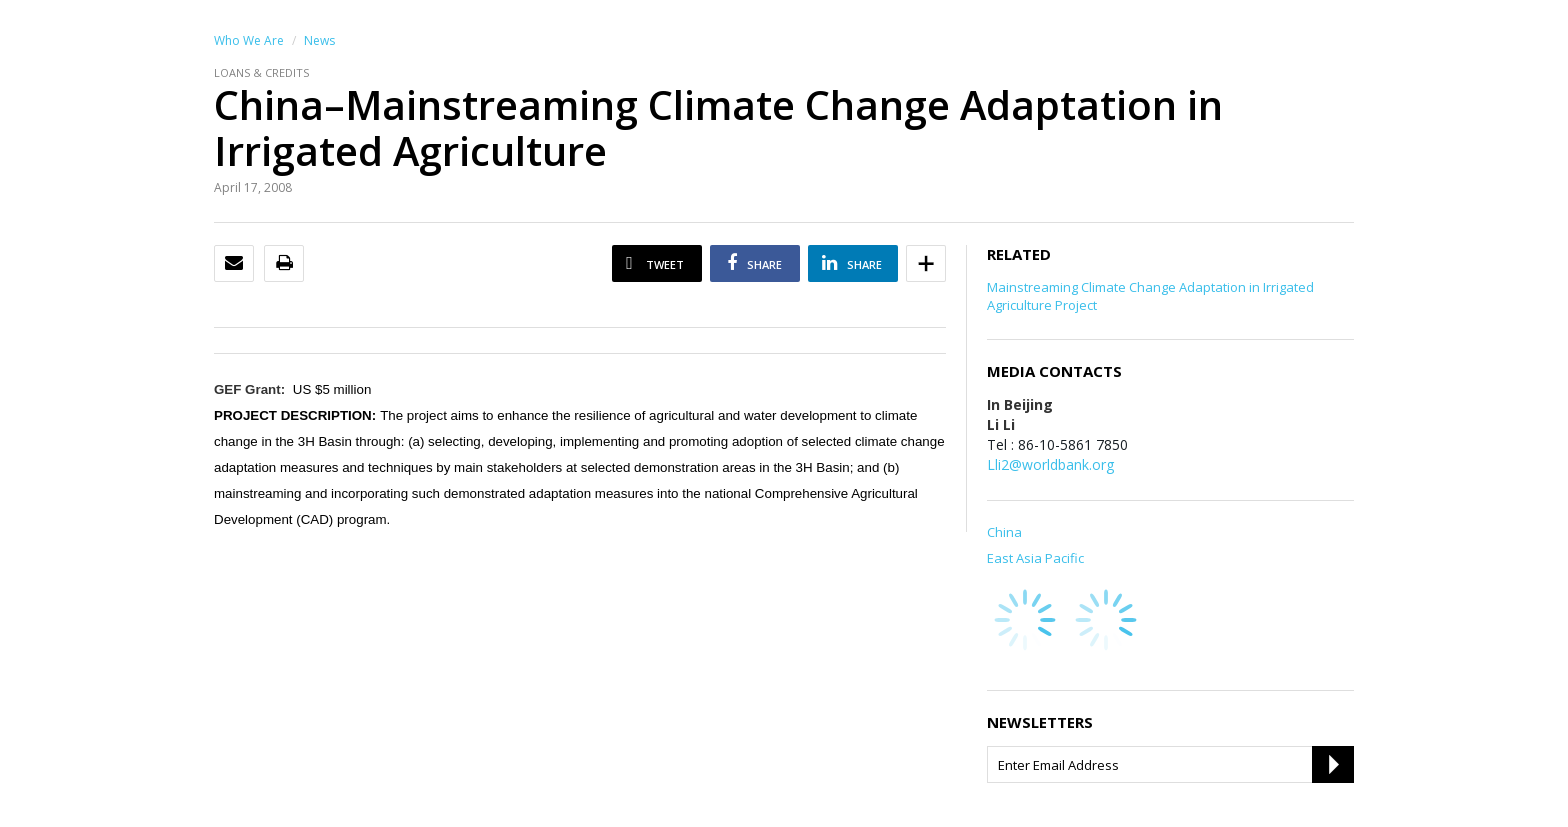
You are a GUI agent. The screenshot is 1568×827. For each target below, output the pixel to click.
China (1004, 532)
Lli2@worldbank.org (1050, 464)
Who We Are (249, 40)
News (319, 40)
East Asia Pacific (1035, 558)
